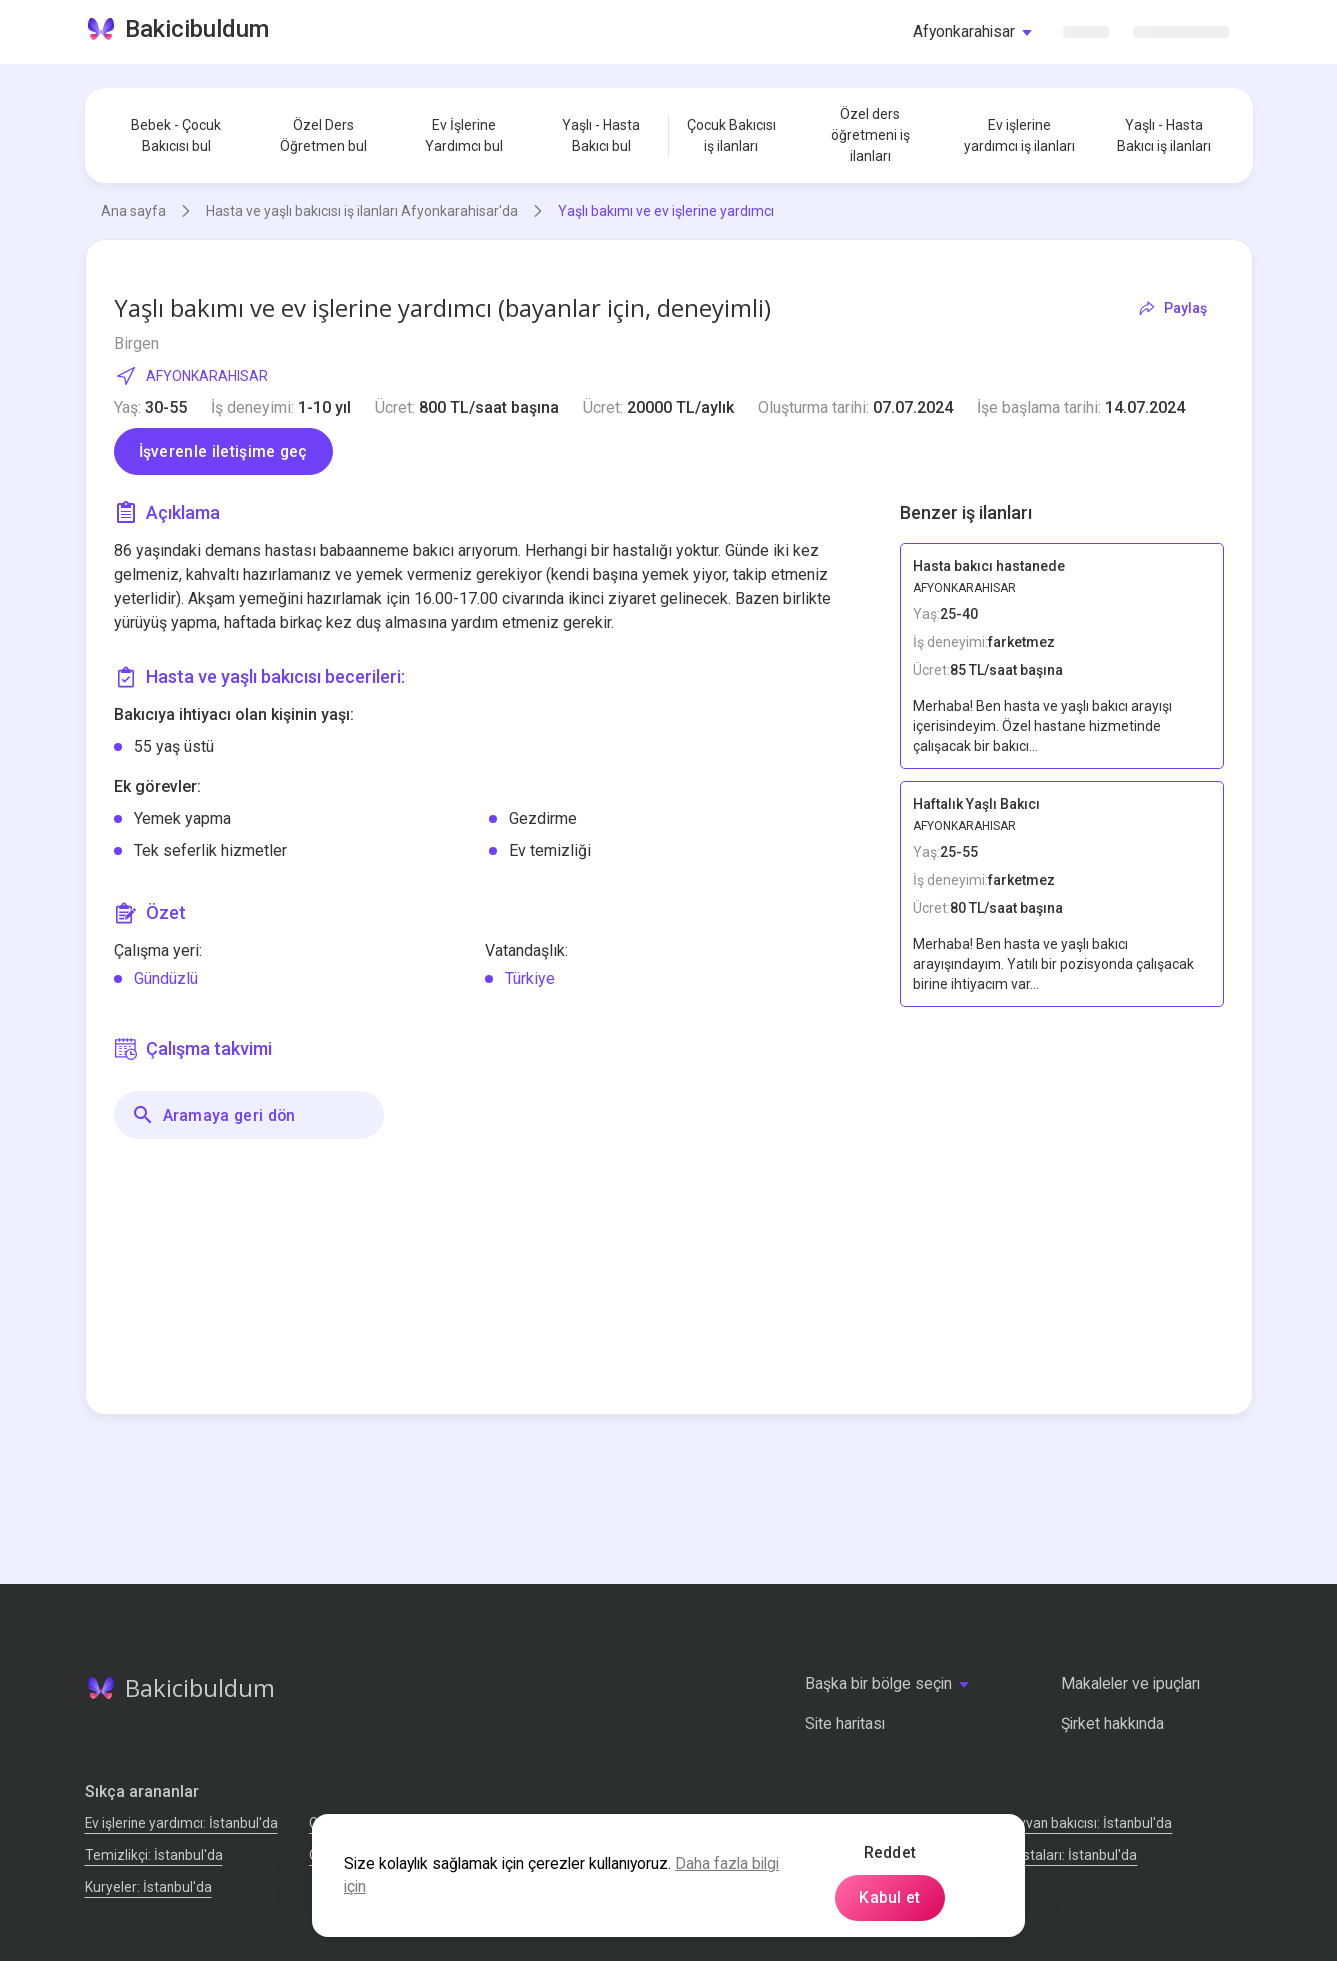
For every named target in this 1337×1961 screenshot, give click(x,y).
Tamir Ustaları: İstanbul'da (1055, 1855)
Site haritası (845, 1723)
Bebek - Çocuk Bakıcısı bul (176, 135)
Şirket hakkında (1112, 1723)
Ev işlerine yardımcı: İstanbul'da (181, 1823)
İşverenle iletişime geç (223, 451)
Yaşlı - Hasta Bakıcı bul (601, 135)
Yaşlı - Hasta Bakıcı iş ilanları (1164, 135)
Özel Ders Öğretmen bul (323, 135)
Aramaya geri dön (213, 1115)
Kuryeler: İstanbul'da (148, 1887)
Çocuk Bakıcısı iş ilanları (731, 135)
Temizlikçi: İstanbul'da (154, 1855)
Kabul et (890, 1897)
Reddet (890, 1852)
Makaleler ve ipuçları (1130, 1683)
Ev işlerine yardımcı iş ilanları (1019, 135)
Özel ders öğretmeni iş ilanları (870, 135)
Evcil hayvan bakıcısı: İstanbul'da (1073, 1823)
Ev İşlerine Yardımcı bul (464, 135)
